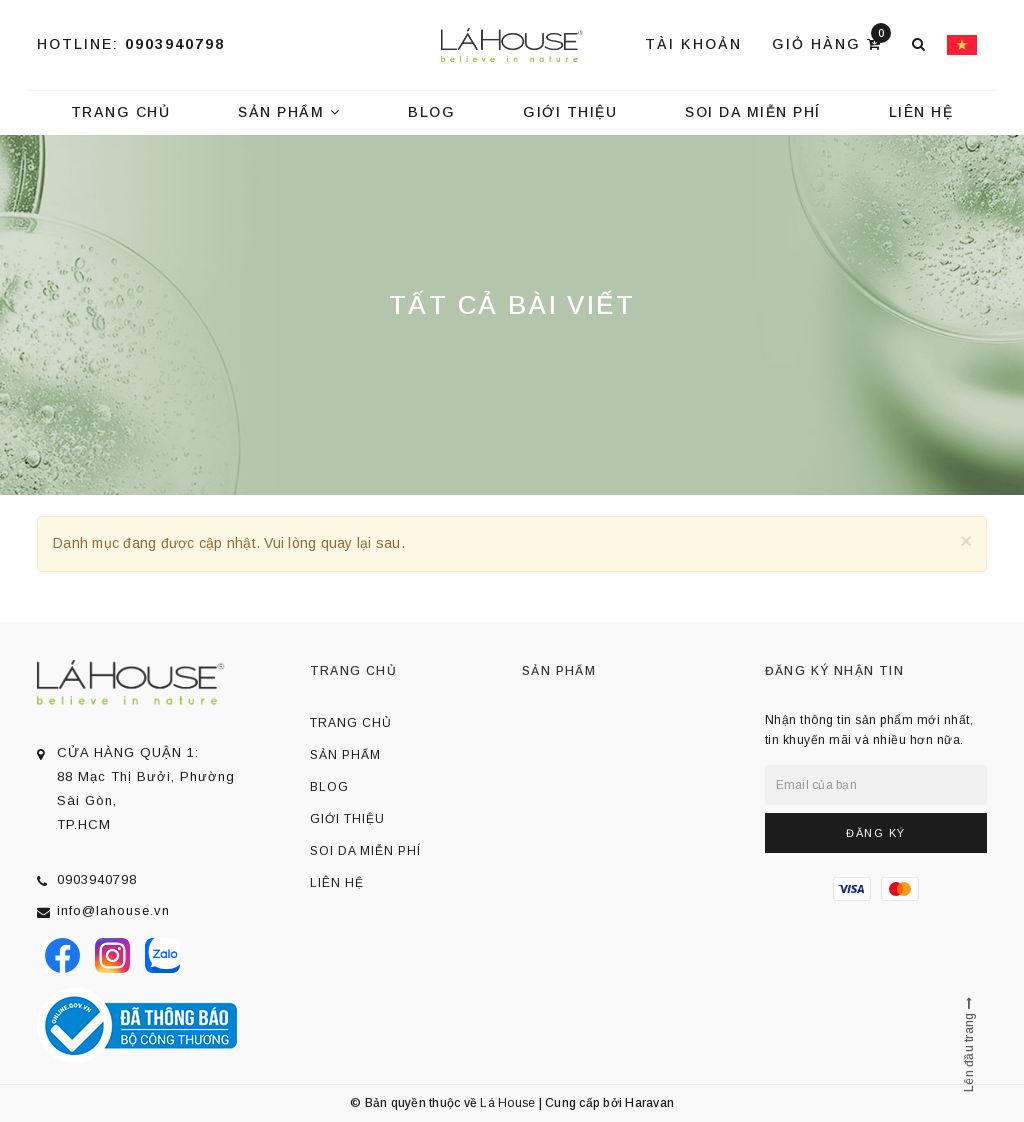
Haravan (649, 1103)
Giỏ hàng (831, 42)
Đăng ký (876, 833)
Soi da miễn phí (753, 112)
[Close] (966, 540)
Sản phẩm (289, 112)
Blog (431, 112)
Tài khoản (693, 44)
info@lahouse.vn (113, 910)
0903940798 (175, 44)
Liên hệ (921, 112)
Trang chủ (121, 112)
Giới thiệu (570, 112)
